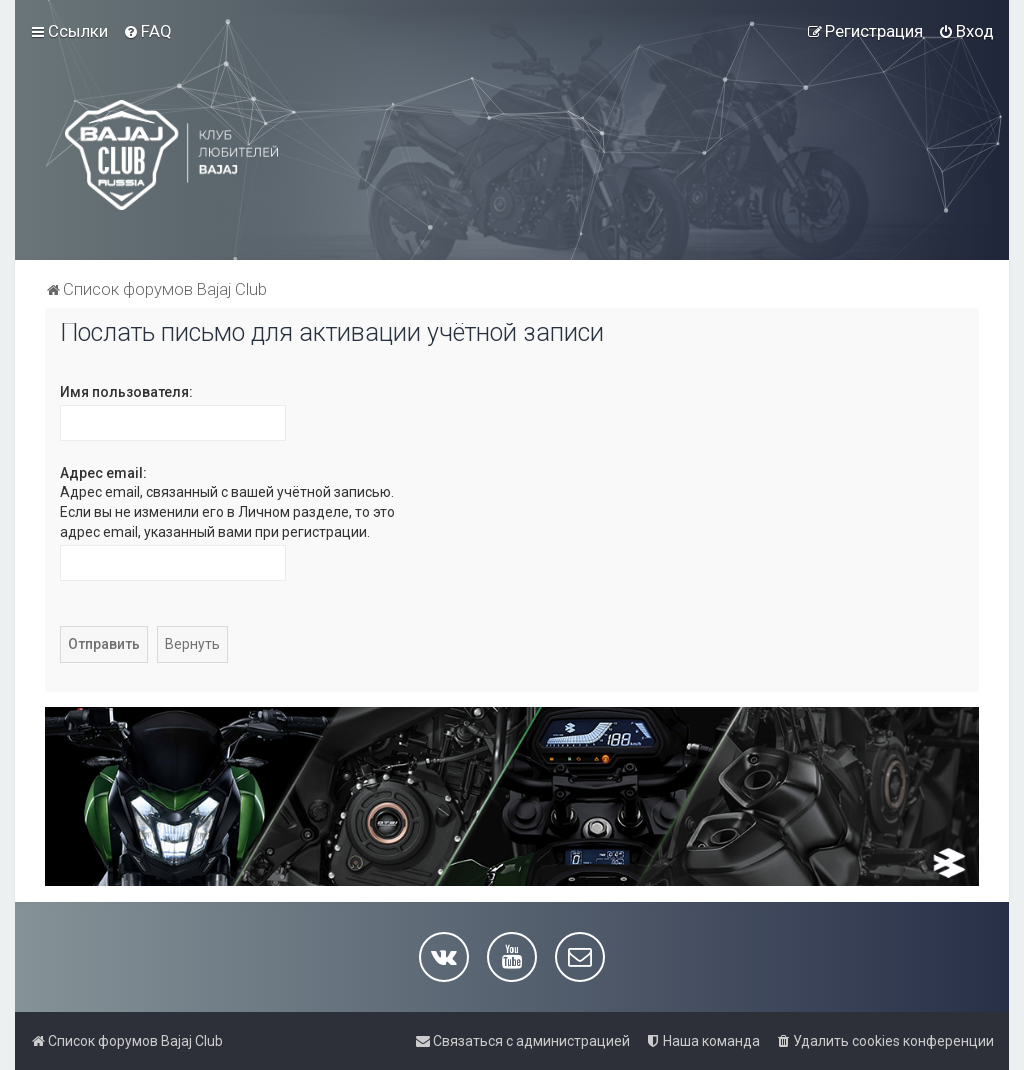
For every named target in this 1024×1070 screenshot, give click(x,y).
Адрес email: (103, 473)
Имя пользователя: (126, 392)
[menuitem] (147, 31)
